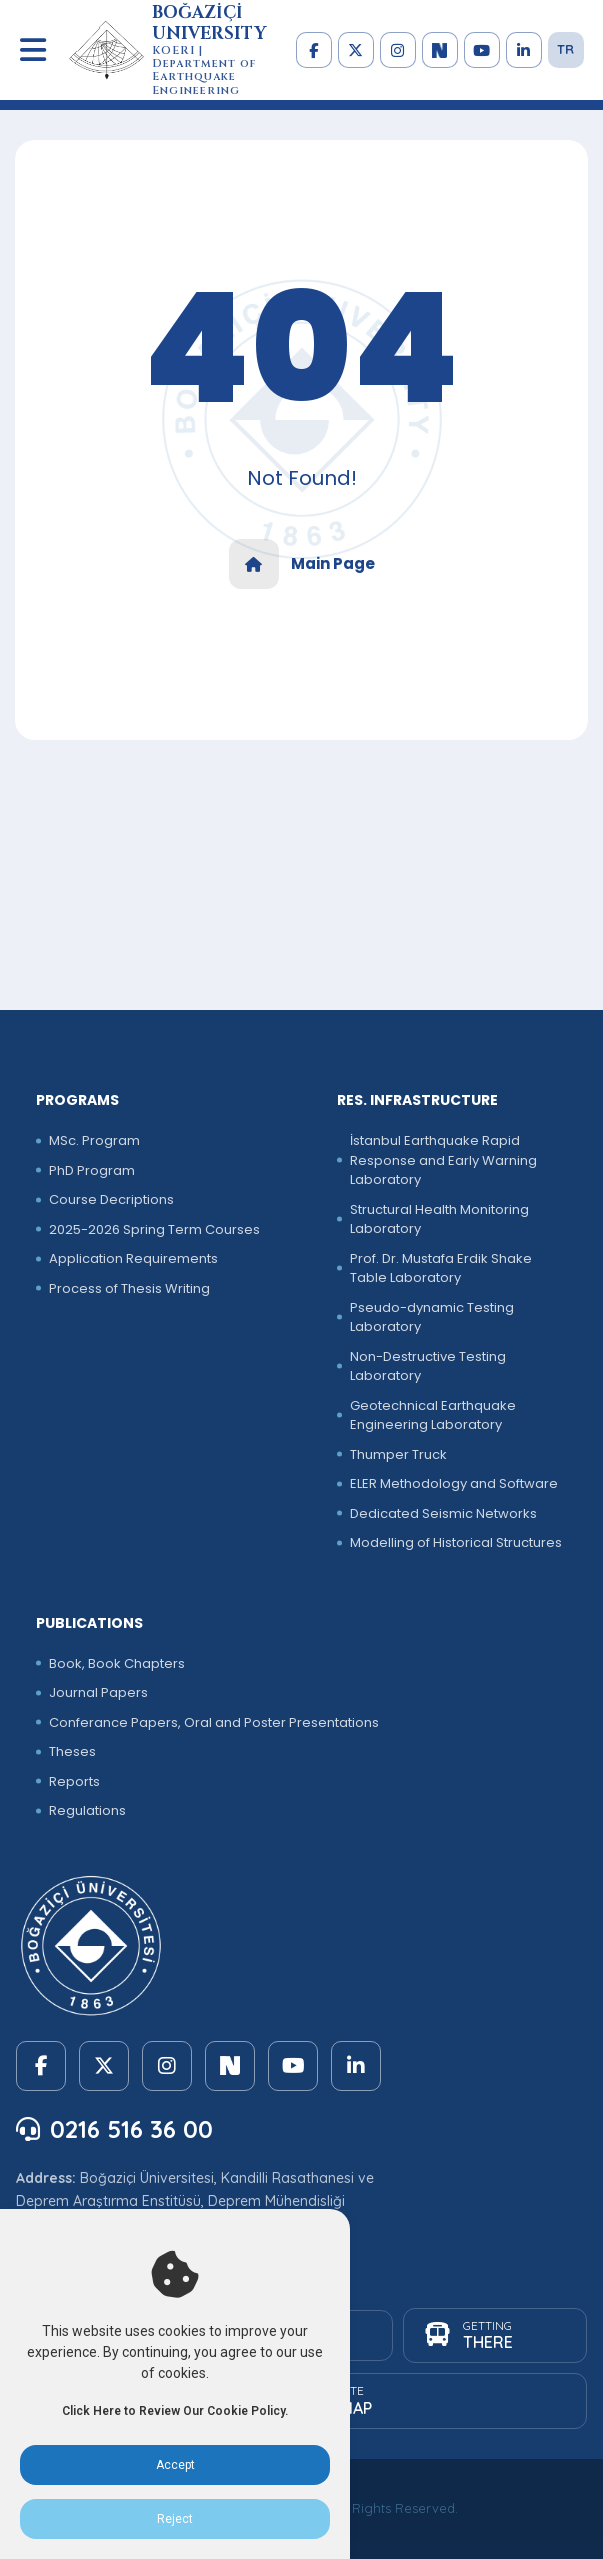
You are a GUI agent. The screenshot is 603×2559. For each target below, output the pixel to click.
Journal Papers (98, 1692)
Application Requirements (133, 1258)
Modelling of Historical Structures (456, 1542)
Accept (175, 2465)
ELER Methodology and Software (454, 1483)
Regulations (87, 1810)
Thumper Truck (398, 1454)
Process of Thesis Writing (129, 1288)
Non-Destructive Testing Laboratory (428, 1366)
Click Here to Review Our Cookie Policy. (175, 2411)
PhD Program (92, 1170)
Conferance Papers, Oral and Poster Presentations (214, 1722)
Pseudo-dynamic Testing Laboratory (432, 1317)
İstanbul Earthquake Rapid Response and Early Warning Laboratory (443, 1160)
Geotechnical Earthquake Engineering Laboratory (433, 1415)
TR (565, 49)
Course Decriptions (111, 1199)
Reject (175, 2519)
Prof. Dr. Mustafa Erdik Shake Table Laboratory (441, 1268)
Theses (72, 1751)
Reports (74, 1781)
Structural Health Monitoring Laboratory (439, 1219)
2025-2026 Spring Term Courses (154, 1229)
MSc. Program (94, 1140)
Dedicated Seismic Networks (443, 1513)
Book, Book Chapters (117, 1663)
